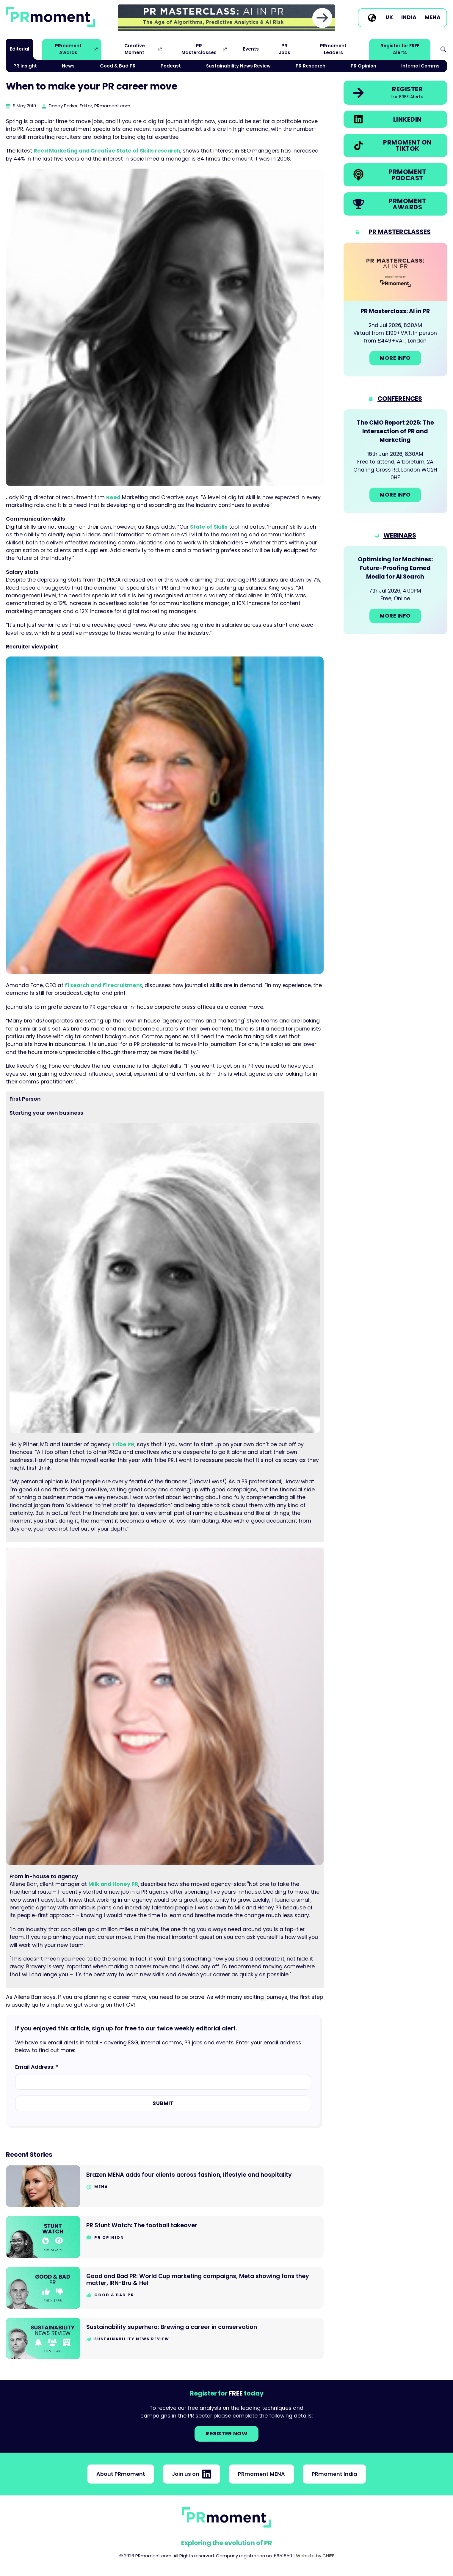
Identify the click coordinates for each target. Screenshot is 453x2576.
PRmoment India (334, 2474)
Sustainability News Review (238, 66)
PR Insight (25, 66)
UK (389, 17)
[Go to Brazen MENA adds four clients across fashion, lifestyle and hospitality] (165, 2186)
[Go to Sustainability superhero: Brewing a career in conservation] (165, 2339)
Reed (113, 497)
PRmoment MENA (261, 2474)
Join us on (191, 2474)
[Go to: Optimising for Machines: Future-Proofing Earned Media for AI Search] (395, 590)
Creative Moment (134, 49)
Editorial (19, 49)
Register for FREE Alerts (399, 49)
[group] (226, 17)
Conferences (399, 398)
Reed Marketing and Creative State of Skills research (107, 150)
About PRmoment (120, 2474)
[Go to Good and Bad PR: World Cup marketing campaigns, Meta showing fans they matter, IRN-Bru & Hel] (165, 2288)
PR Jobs (284, 49)
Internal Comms (420, 66)
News (68, 66)
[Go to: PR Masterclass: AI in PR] (395, 310)
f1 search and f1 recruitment (103, 985)
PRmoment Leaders (333, 49)
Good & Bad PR (118, 66)
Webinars (399, 535)
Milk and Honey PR (113, 1884)
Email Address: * (36, 2067)
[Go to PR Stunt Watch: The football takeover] (165, 2237)
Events (251, 49)
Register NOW (226, 2433)
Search (443, 49)
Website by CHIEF (315, 2556)
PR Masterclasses (199, 49)
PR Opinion (363, 66)
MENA (433, 17)
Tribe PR (123, 1444)
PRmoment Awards (68, 49)
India (409, 17)
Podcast (171, 66)
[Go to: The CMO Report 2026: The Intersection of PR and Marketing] (395, 461)
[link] (226, 17)
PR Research (310, 66)
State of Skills (209, 526)
